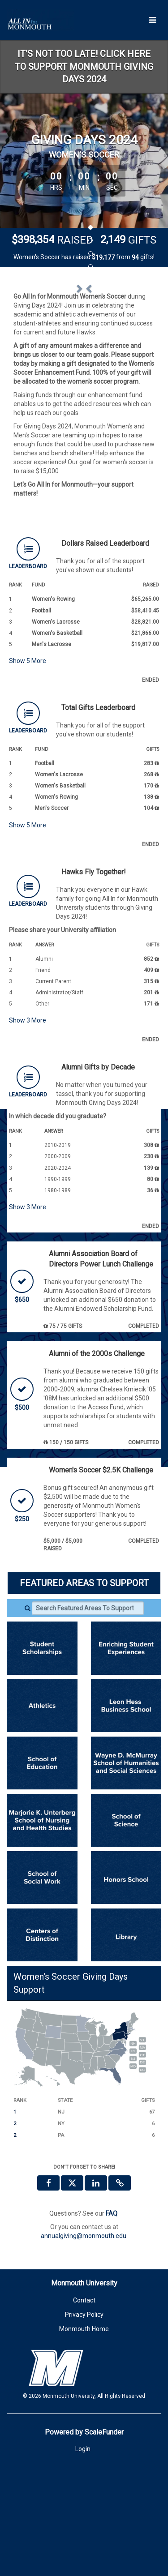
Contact (84, 2379)
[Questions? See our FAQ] (111, 2292)
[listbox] (84, 323)
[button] (23, 323)
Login (82, 2528)
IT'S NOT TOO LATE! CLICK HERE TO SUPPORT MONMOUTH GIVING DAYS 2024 (84, 66)
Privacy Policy (84, 2393)
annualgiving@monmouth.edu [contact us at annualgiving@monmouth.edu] (83, 2315)
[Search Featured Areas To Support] (88, 1688)
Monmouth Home (84, 2408)
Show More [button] (27, 740)
